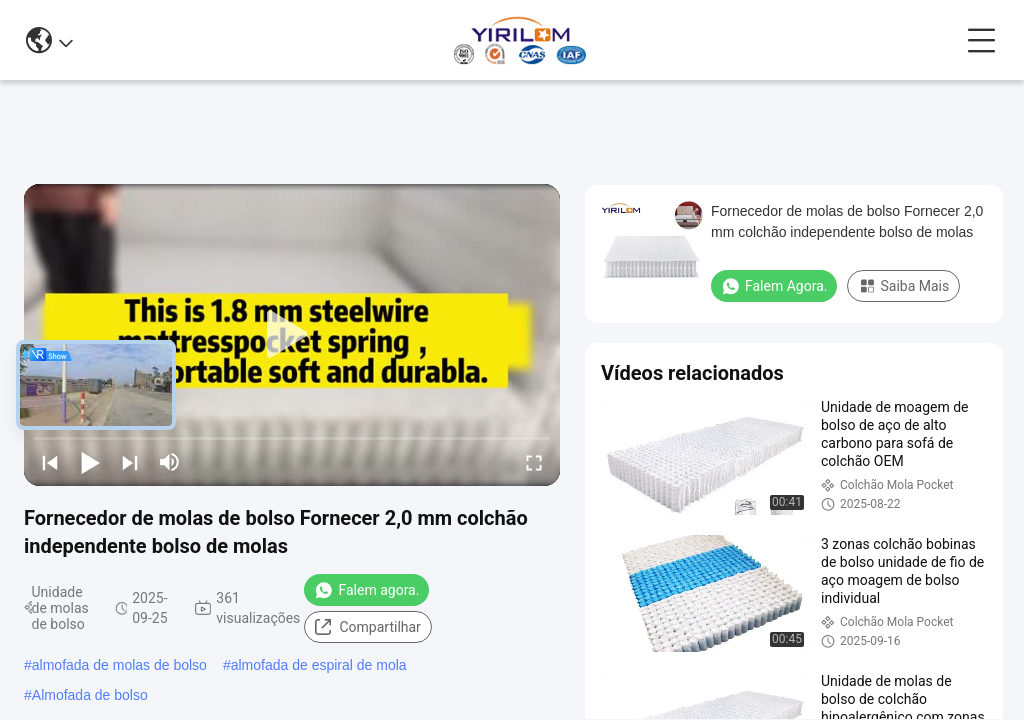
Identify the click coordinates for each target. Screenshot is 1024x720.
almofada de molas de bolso (119, 665)
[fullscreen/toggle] (534, 462)
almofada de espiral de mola (319, 665)
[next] (130, 462)
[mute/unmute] (170, 462)
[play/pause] (90, 462)
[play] (292, 335)
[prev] (50, 462)
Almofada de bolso (90, 695)
